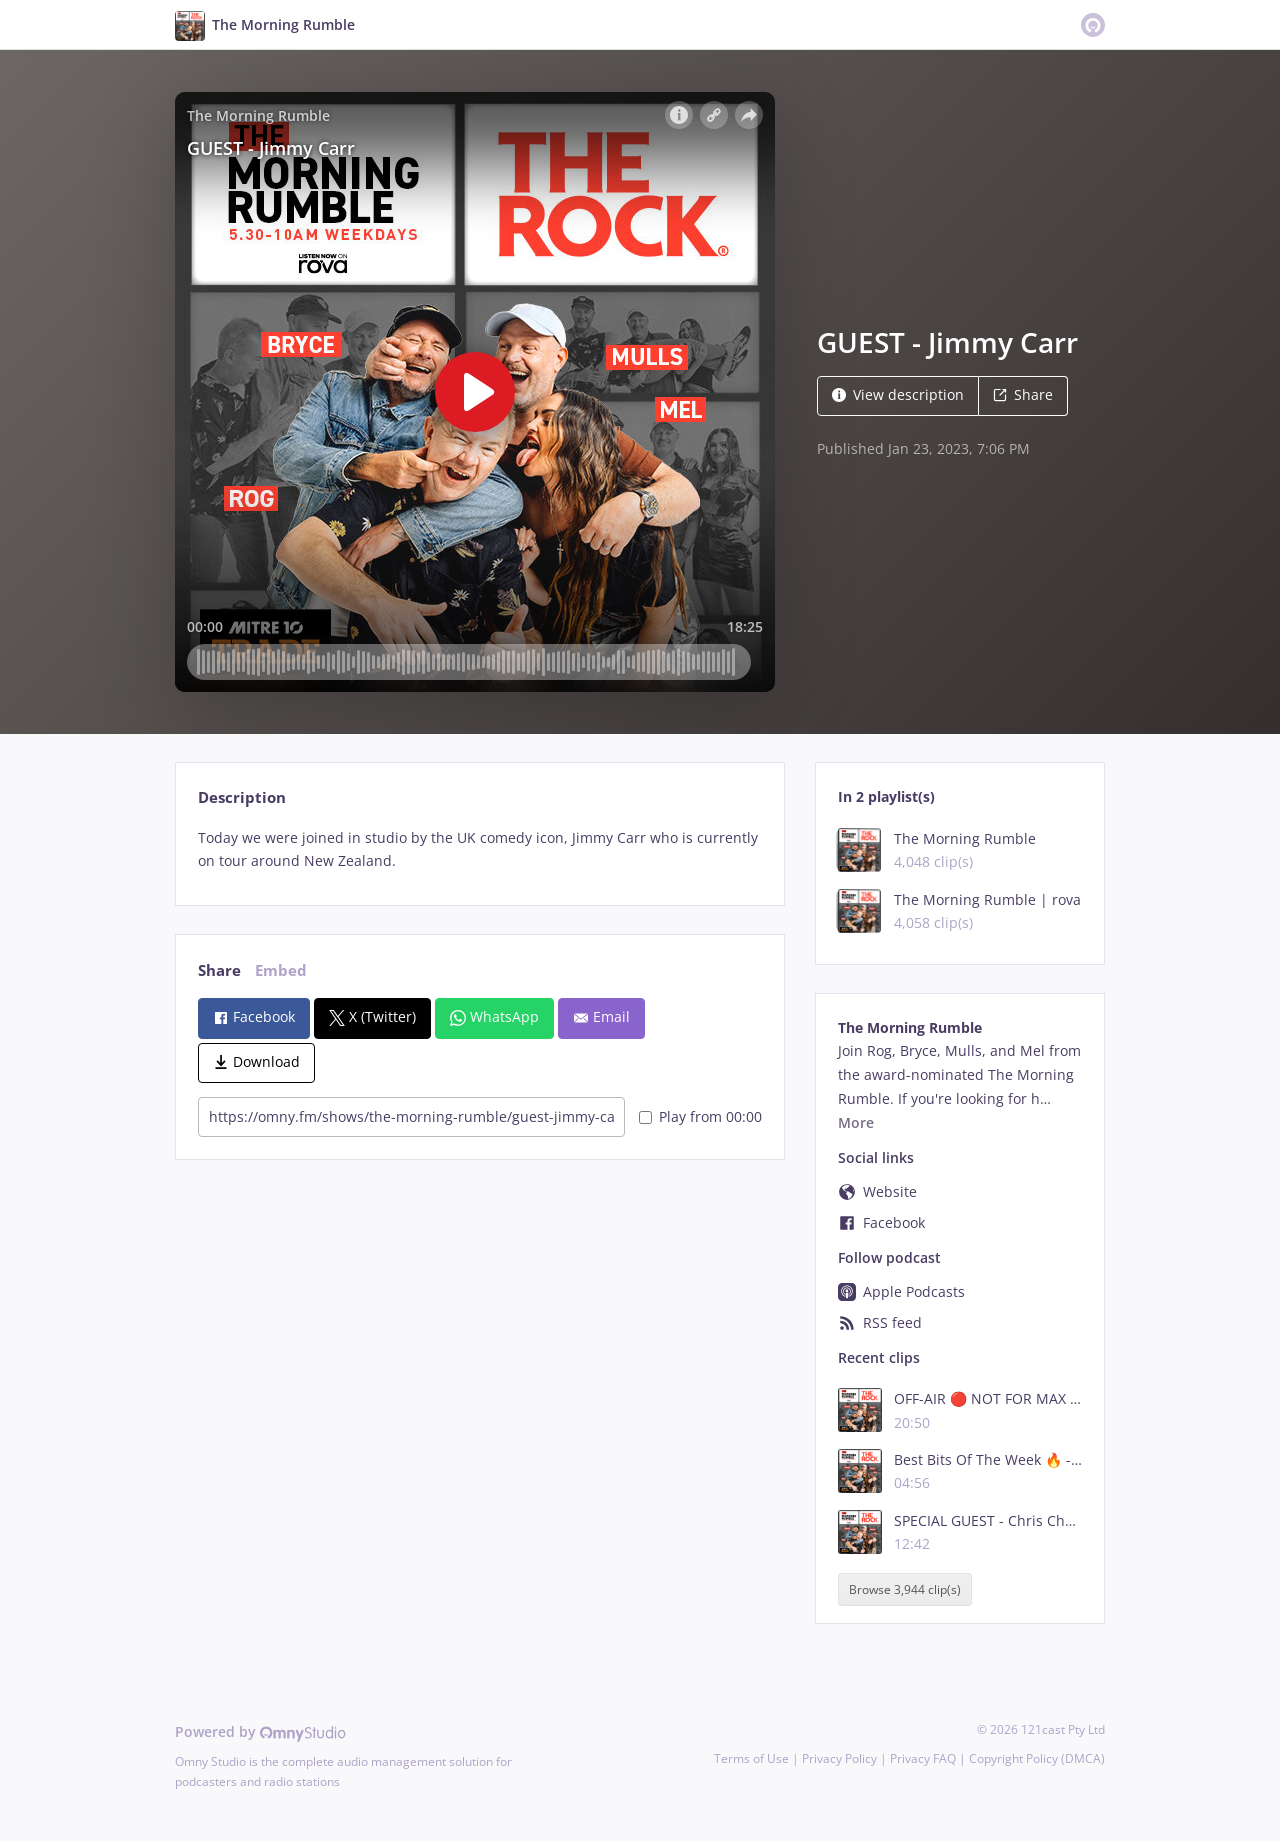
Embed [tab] (281, 970)
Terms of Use (751, 1758)
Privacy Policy (839, 1758)
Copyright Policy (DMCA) (1037, 1758)
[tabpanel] (479, 850)
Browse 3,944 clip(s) (905, 1589)
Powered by (260, 1731)
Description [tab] (242, 797)
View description (898, 394)
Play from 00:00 (700, 1116)
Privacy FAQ (923, 1758)
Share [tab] (219, 970)
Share (1023, 394)
